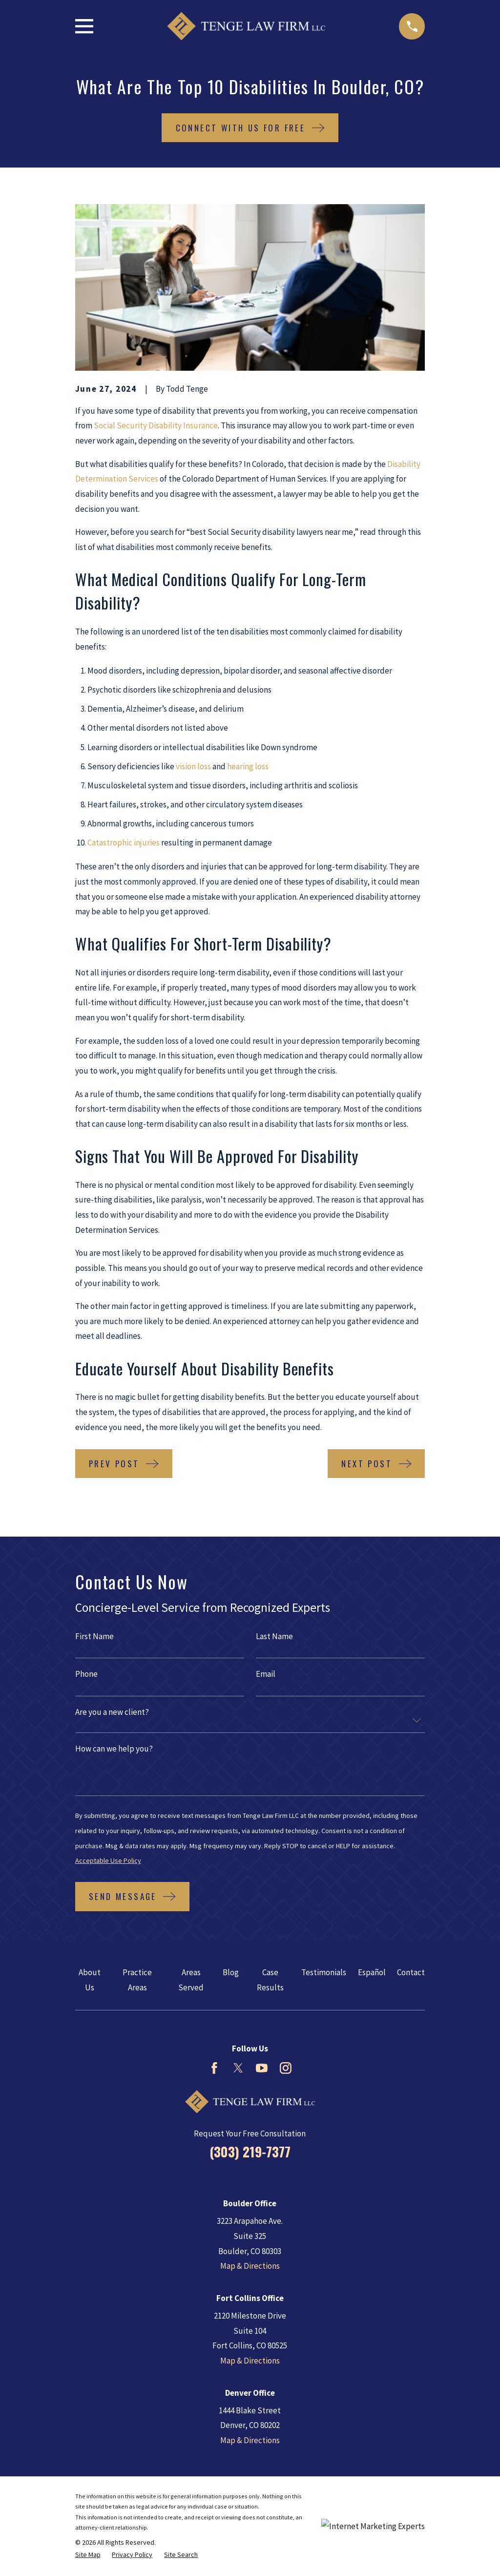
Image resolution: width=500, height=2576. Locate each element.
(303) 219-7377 (250, 2151)
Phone (86, 1674)
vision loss (193, 766)
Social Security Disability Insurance (156, 425)
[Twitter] (238, 2068)
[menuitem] (88, 2555)
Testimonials (323, 1972)
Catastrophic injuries (123, 842)
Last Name (274, 1636)
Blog (231, 1972)
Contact (411, 1972)
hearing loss (248, 766)
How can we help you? (114, 1749)
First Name (94, 1636)
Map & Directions (250, 2265)
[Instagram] (286, 2068)
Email (265, 1674)
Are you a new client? (112, 1712)
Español (372, 1972)
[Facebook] (214, 2068)
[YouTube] (262, 2068)
